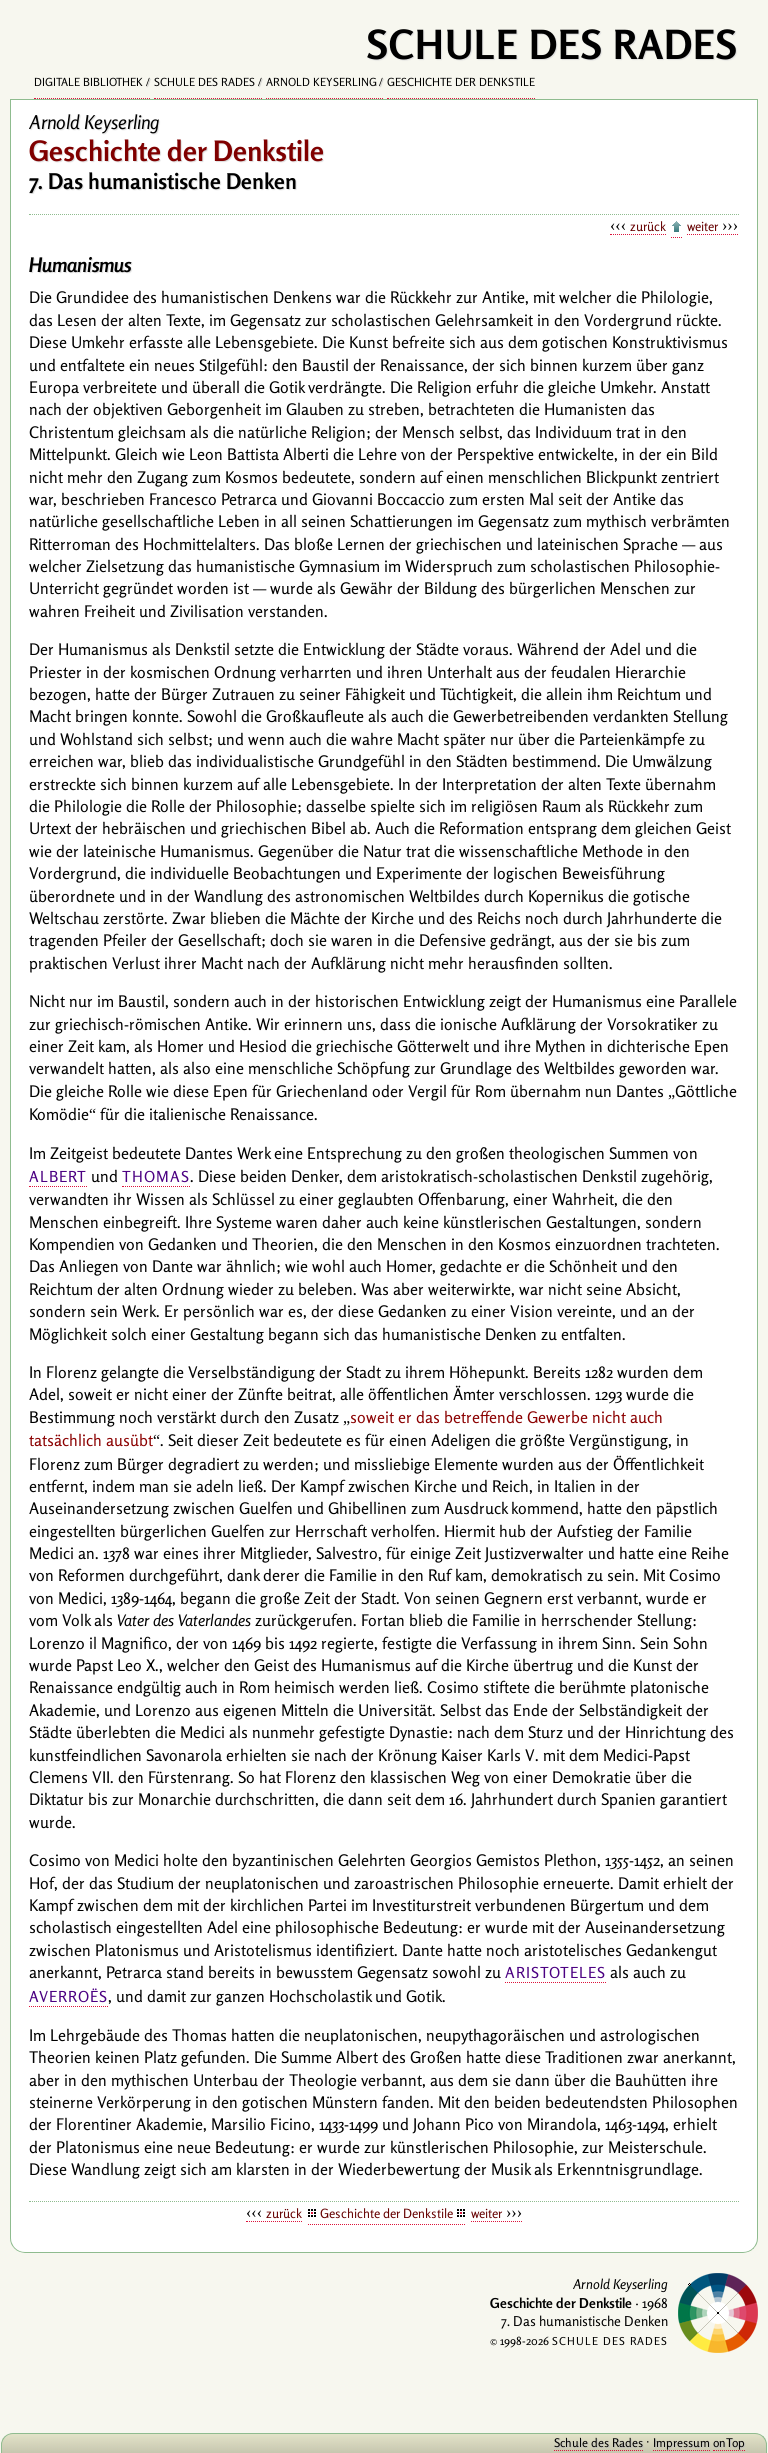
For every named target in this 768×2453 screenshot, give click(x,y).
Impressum (681, 2442)
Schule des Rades (204, 82)
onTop (729, 2442)
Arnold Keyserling (321, 82)
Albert (58, 1176)
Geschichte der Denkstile (461, 82)
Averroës (68, 1996)
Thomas (156, 1176)
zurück (648, 226)
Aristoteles (555, 1972)
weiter (702, 226)
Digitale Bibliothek (88, 82)
